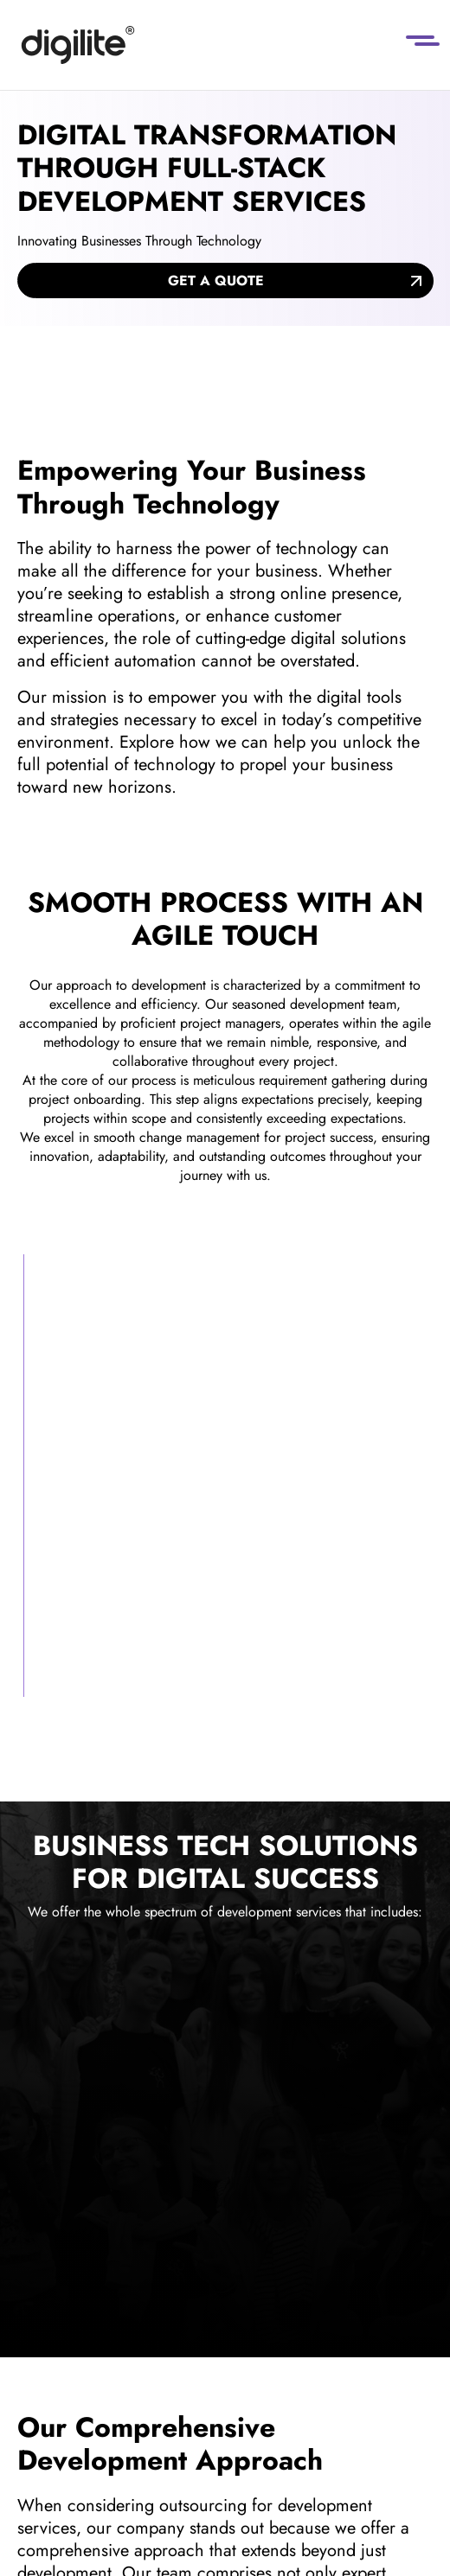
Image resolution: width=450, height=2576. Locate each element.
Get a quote (216, 280)
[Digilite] (77, 45)
